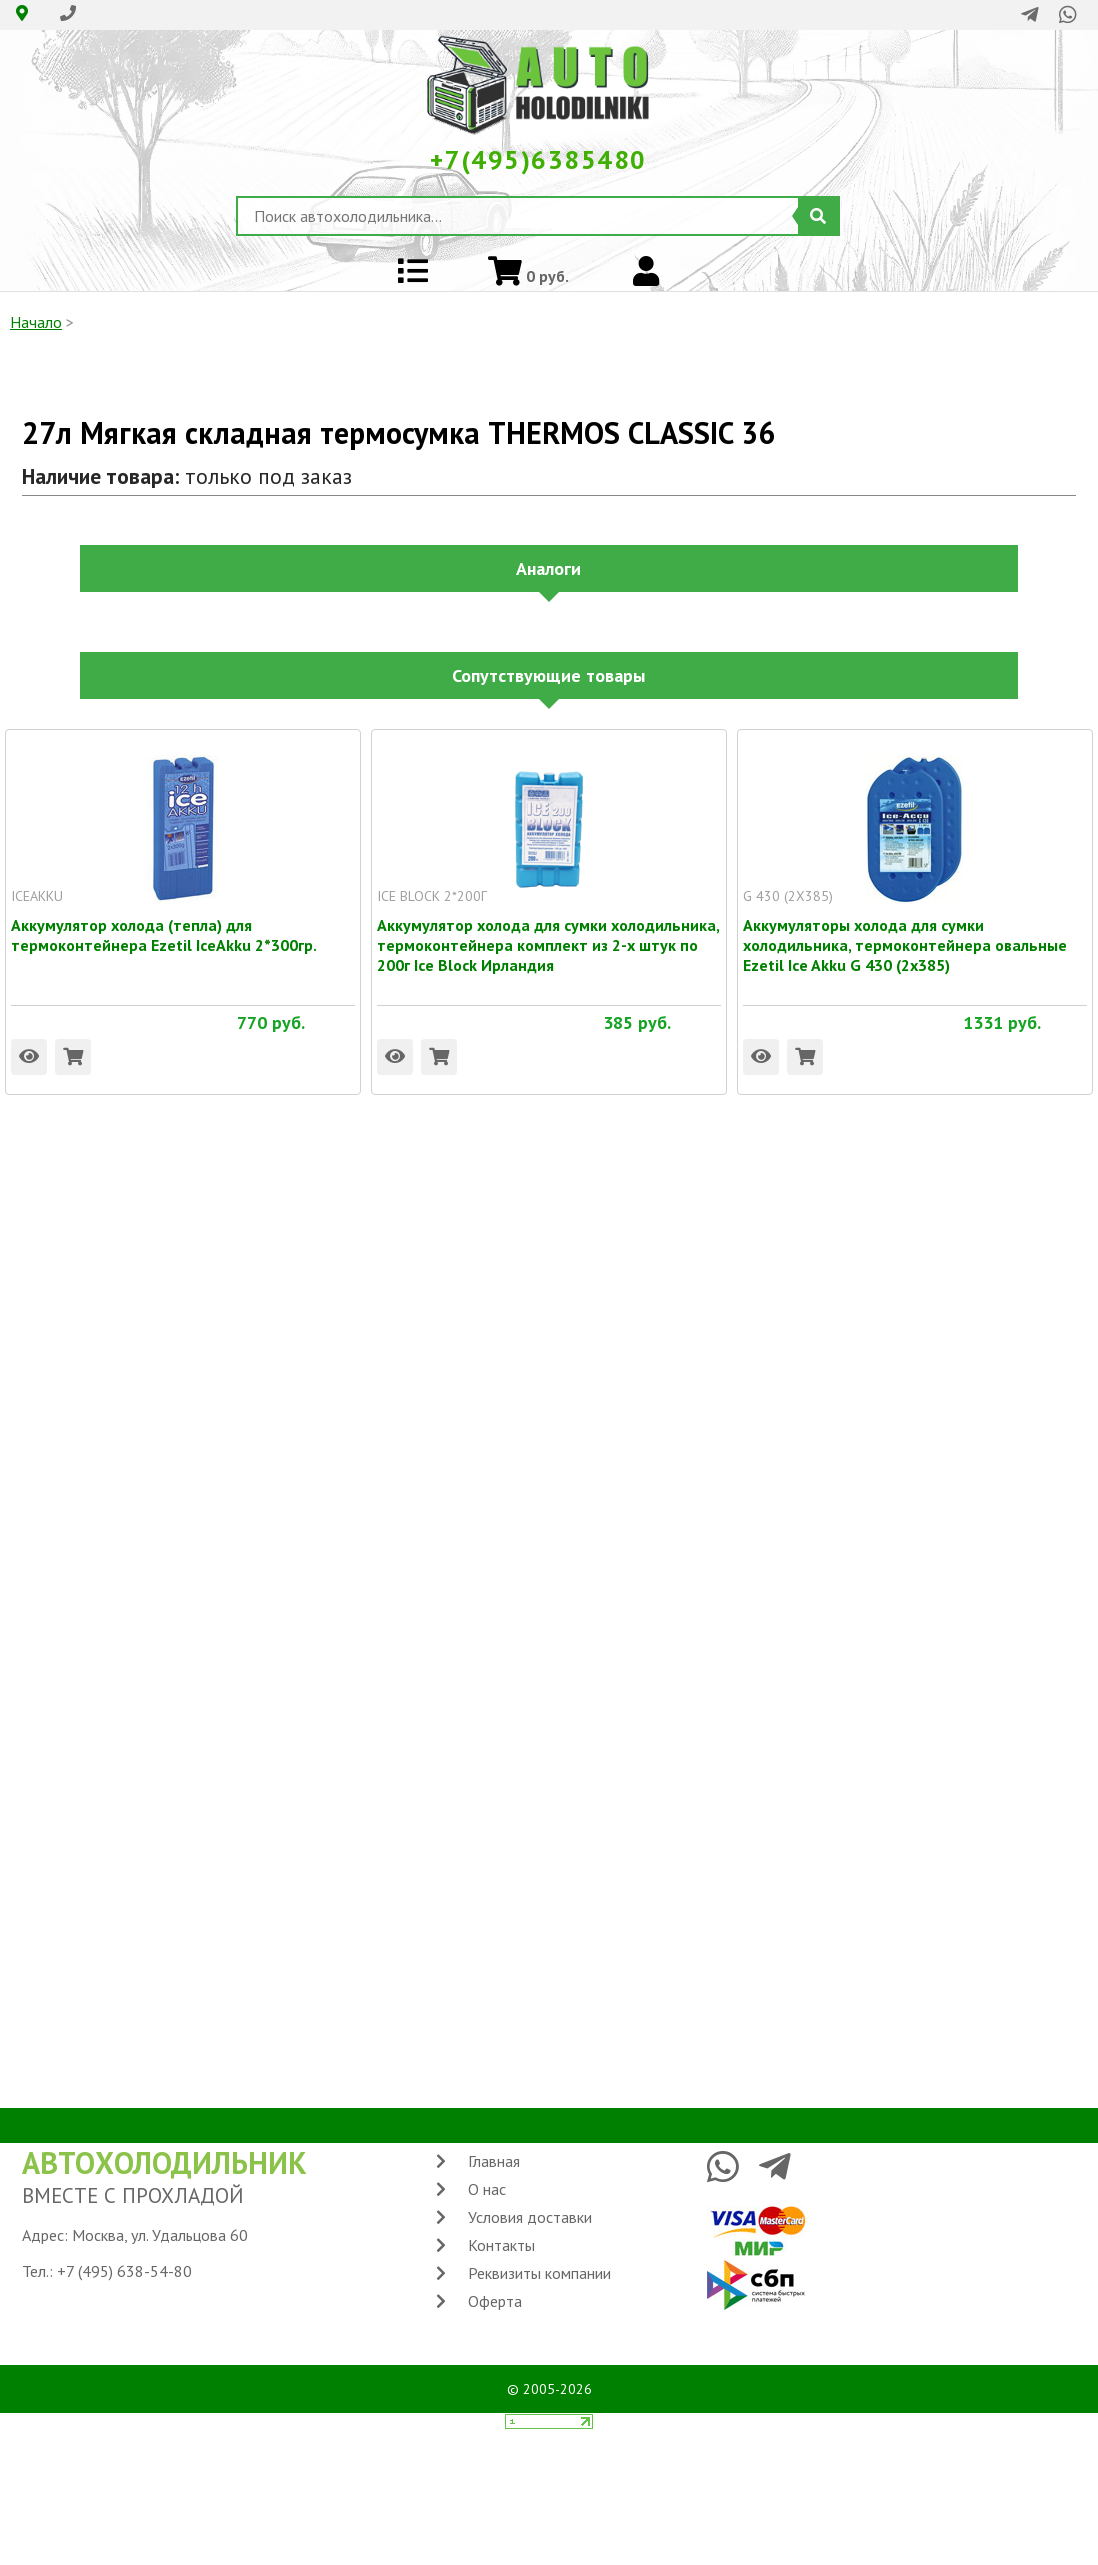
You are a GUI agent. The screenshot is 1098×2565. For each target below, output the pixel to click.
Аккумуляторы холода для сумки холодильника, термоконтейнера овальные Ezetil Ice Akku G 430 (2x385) (905, 925)
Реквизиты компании (539, 2273)
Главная (494, 2161)
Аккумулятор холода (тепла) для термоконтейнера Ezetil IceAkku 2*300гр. (164, 925)
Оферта (495, 2301)
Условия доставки (530, 2217)
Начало (36, 322)
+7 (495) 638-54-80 (124, 2271)
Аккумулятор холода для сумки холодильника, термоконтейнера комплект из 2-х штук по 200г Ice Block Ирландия (548, 925)
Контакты (501, 2245)
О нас (487, 2189)
